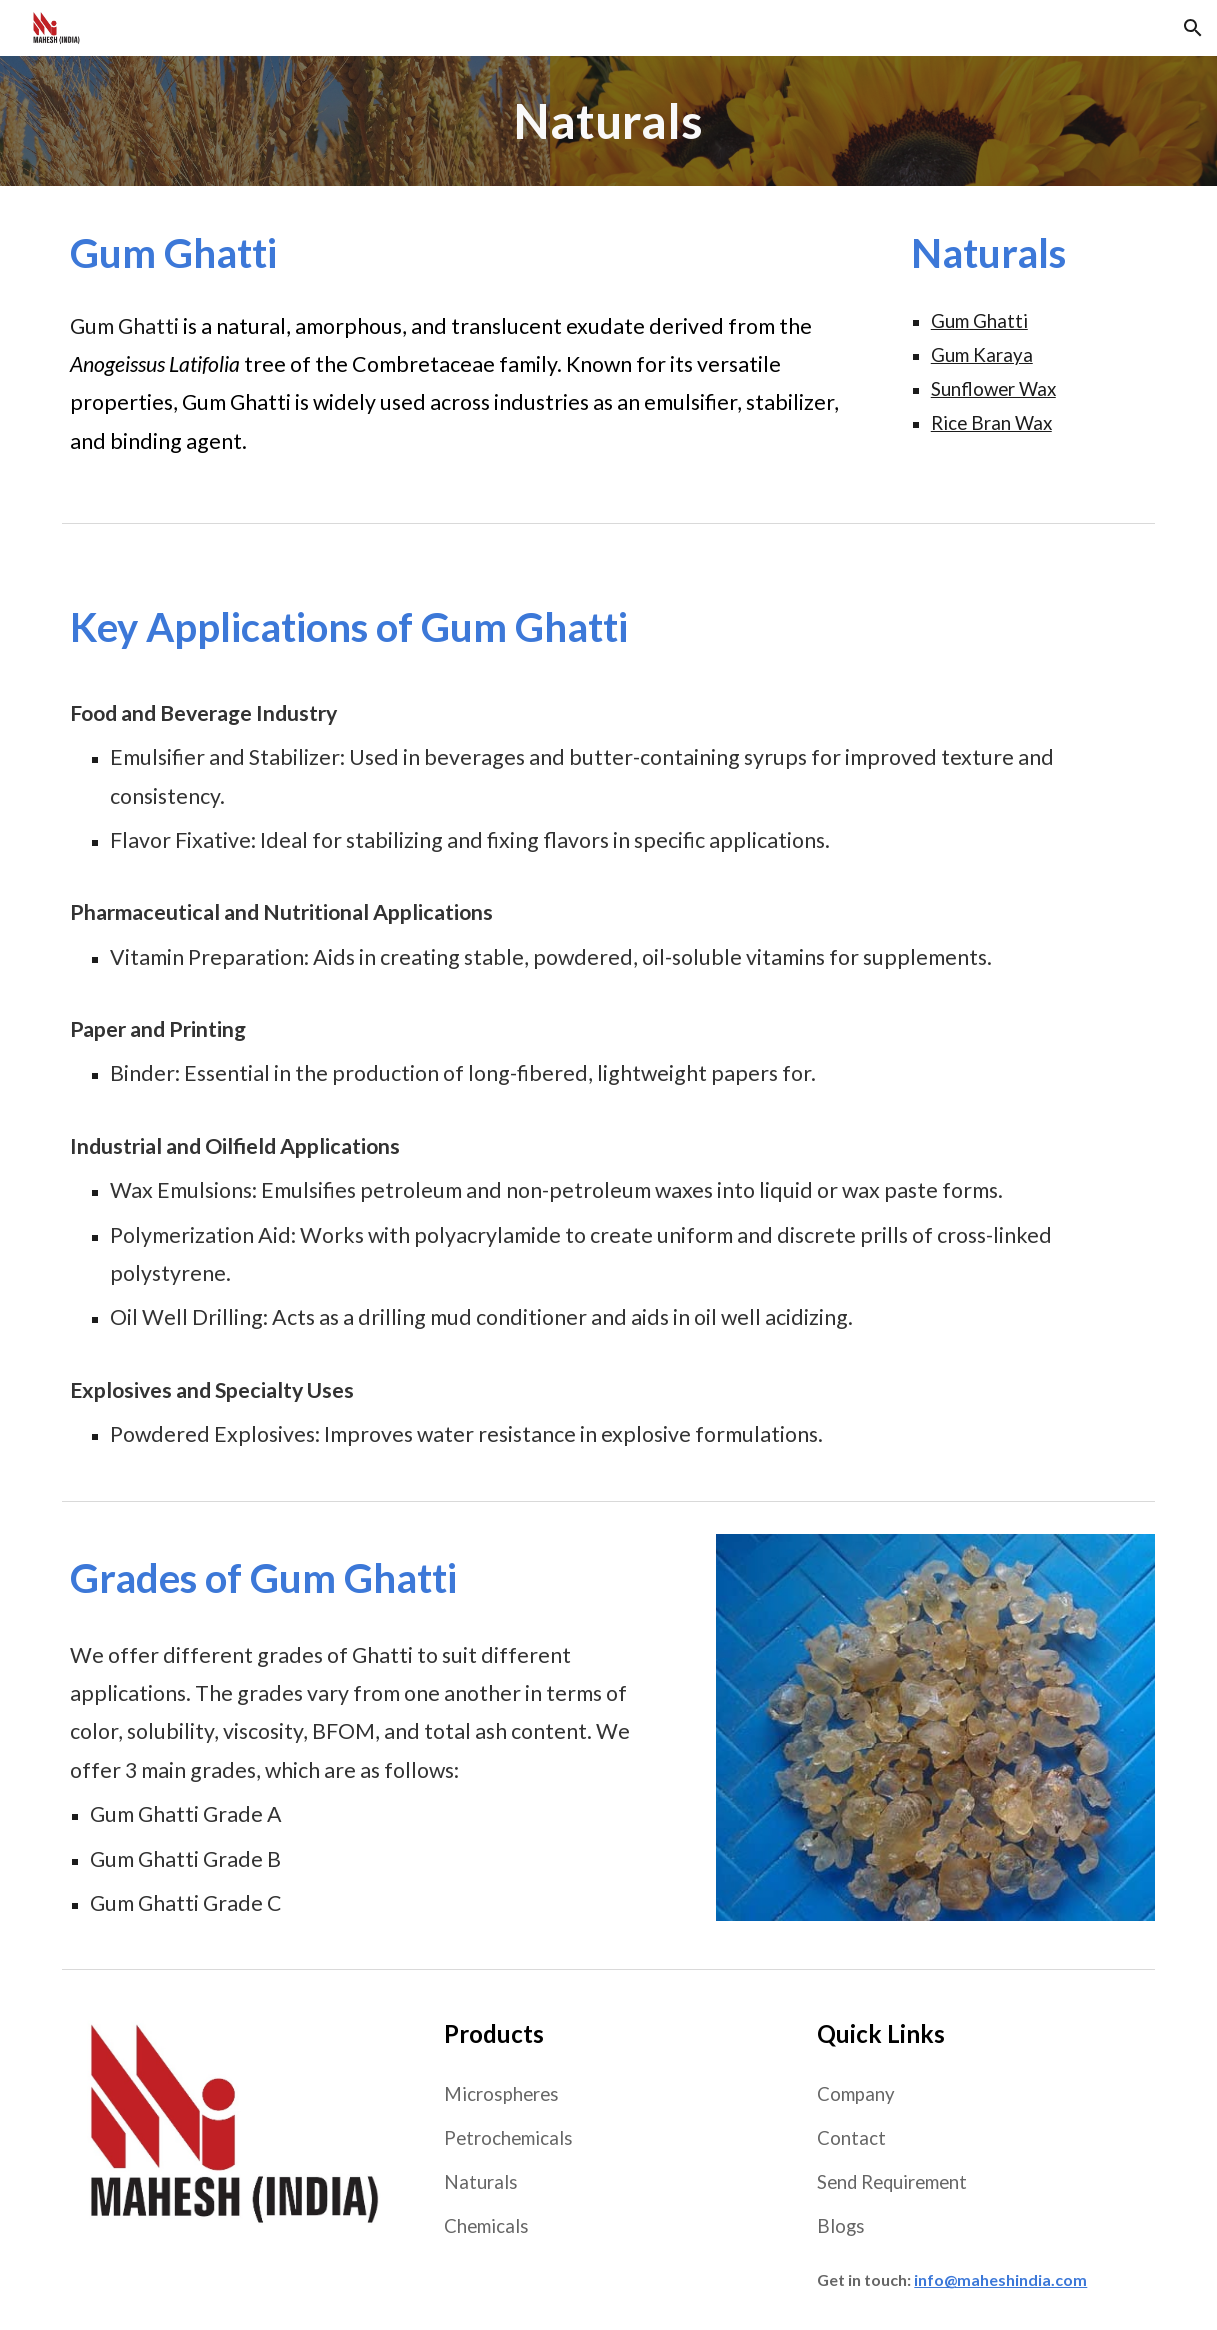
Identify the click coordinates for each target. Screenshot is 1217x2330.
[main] (608, 121)
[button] (1193, 28)
